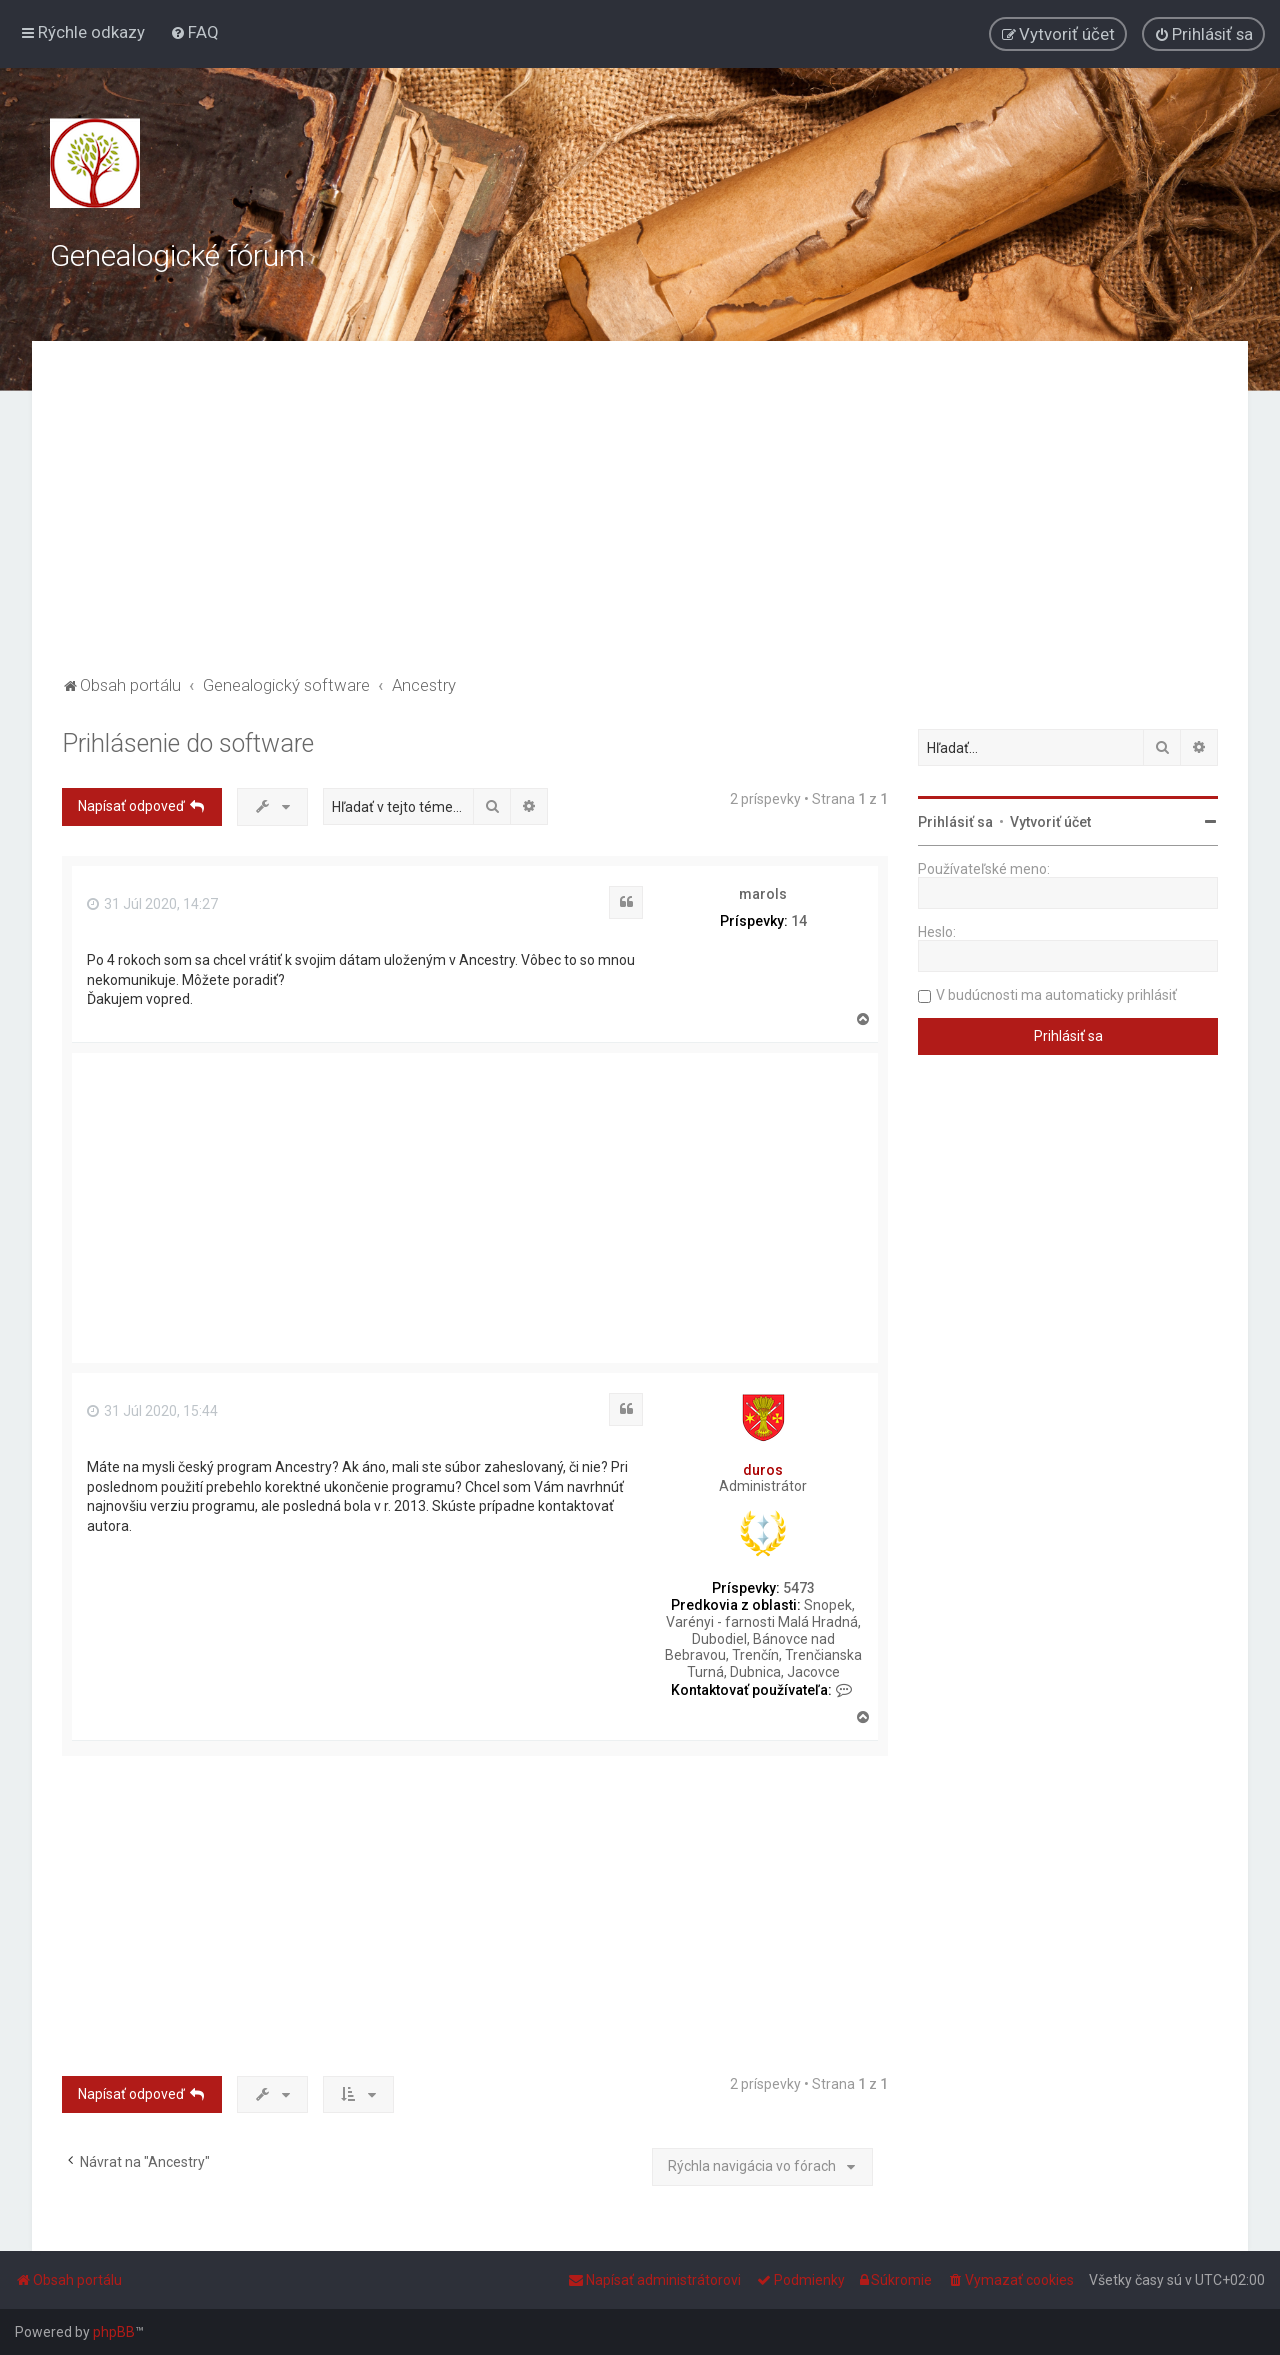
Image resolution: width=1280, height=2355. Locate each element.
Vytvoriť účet (1050, 822)
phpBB (114, 2332)
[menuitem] (194, 32)
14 (799, 921)
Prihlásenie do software (188, 743)
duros (763, 1470)
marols (763, 894)
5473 (799, 1588)
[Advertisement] (640, 521)
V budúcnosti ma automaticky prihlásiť (1056, 995)
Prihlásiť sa (955, 822)
